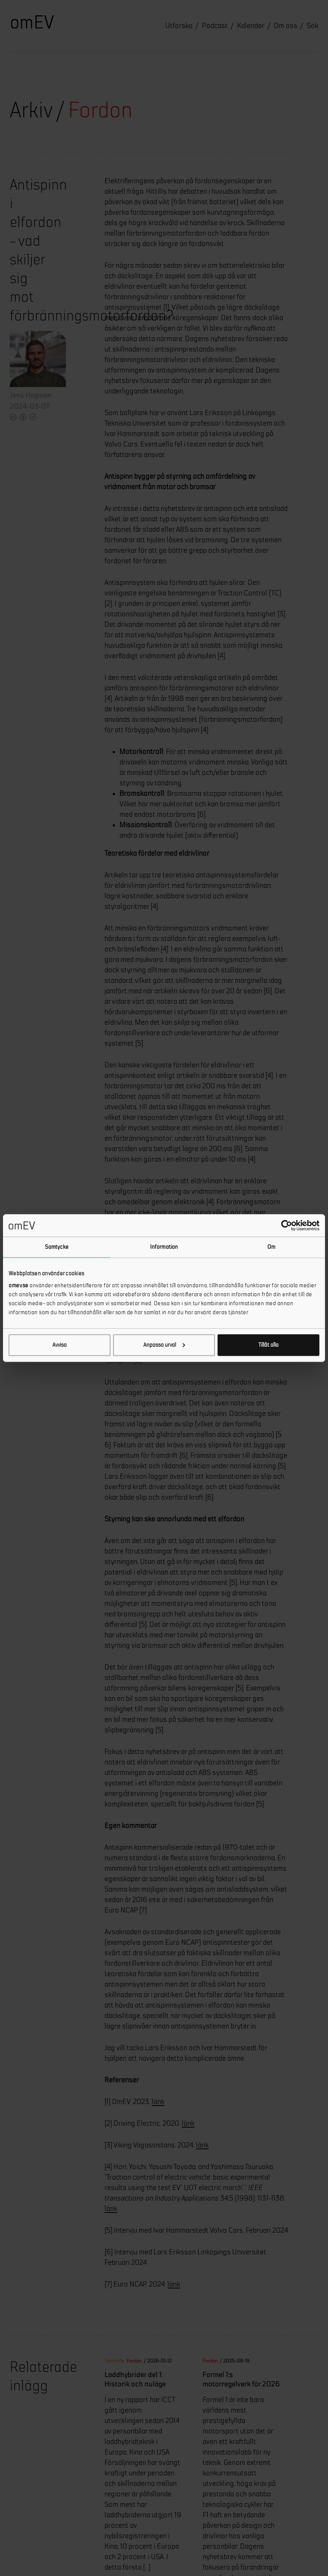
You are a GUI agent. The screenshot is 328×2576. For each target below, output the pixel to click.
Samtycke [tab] (57, 1247)
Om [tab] (271, 1247)
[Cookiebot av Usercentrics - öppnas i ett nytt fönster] (286, 1225)
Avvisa (59, 1344)
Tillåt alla (268, 1344)
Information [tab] (164, 1247)
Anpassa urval (164, 1344)
